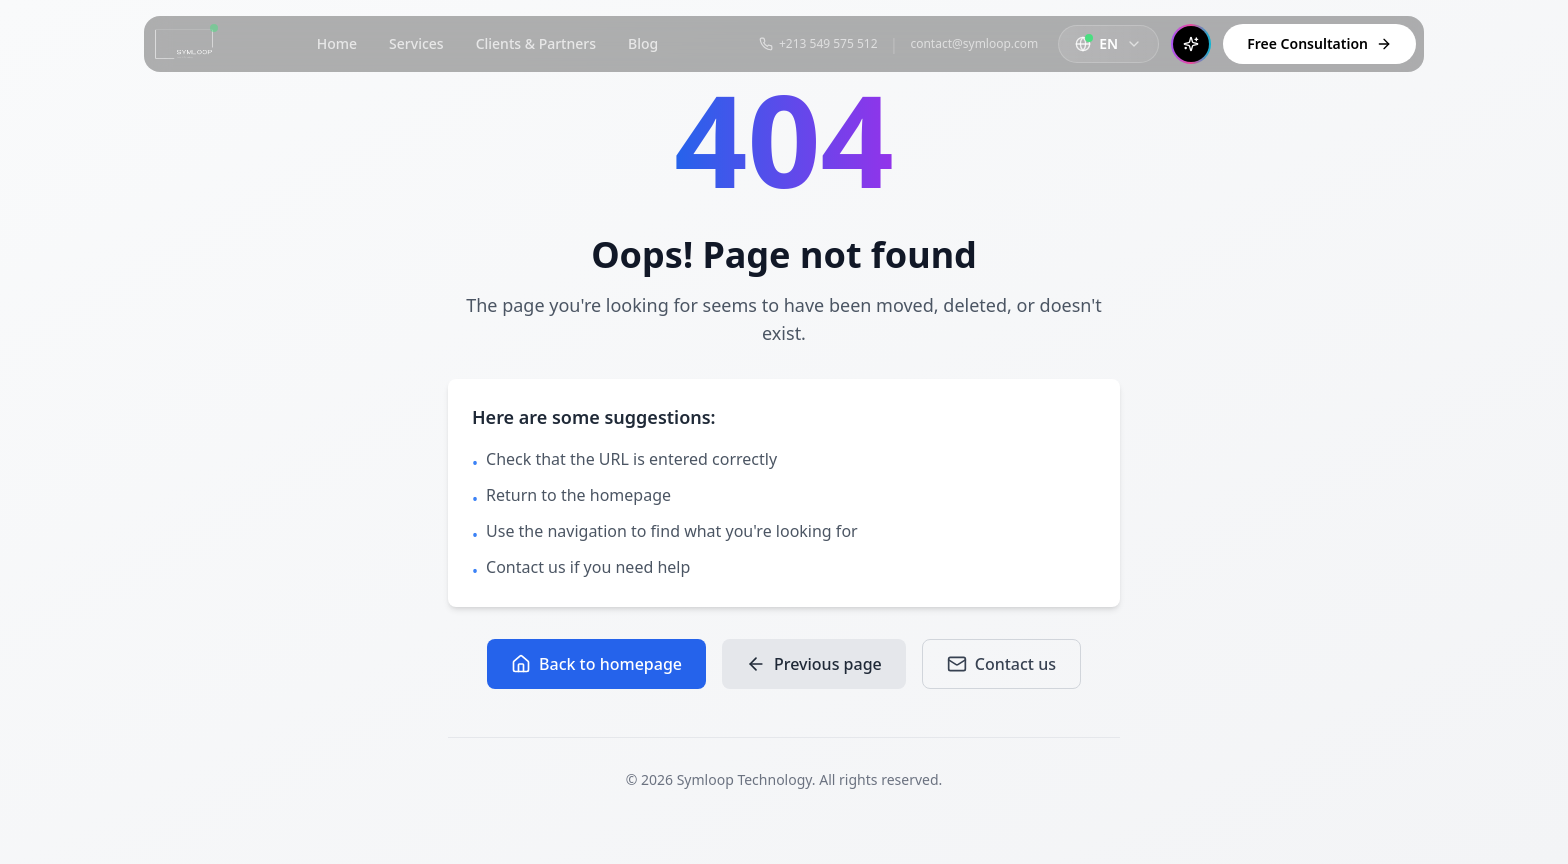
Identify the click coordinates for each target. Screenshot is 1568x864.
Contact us (1001, 664)
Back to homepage (596, 664)
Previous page (814, 664)
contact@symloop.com (974, 44)
